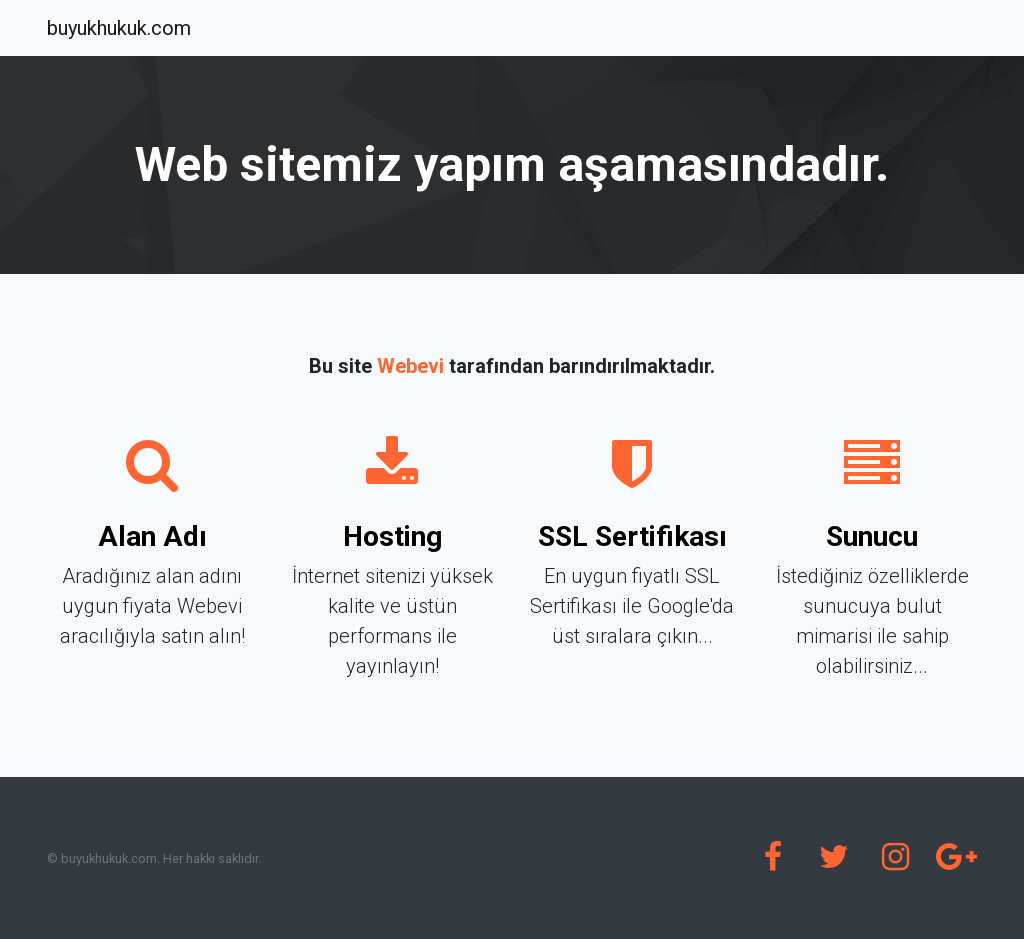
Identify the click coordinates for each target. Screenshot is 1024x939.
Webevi (410, 366)
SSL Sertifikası (632, 536)
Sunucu (872, 536)
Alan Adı (152, 536)
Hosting (392, 536)
